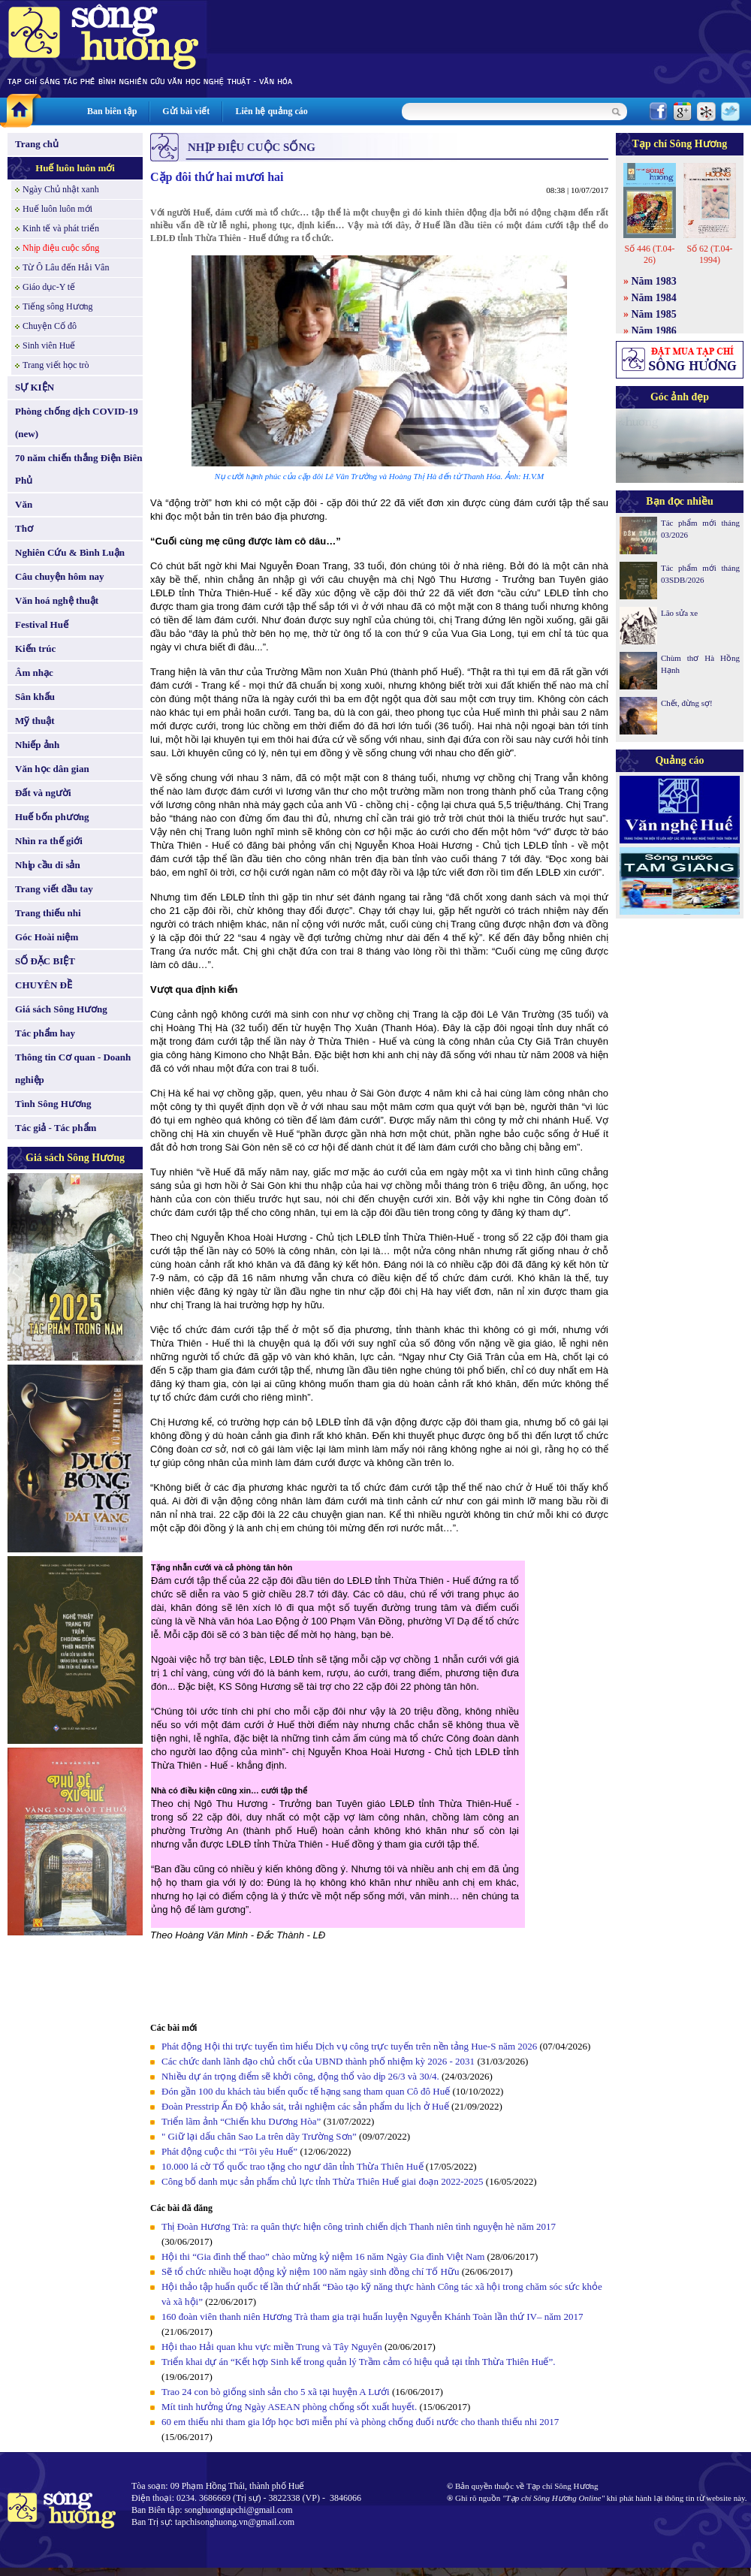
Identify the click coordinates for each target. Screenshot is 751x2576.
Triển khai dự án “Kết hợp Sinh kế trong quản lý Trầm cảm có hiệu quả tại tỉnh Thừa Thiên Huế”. (358, 2361)
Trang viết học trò (56, 365)
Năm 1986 (654, 330)
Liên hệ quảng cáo (271, 111)
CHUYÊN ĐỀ (43, 985)
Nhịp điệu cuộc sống (61, 248)
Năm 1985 (654, 314)
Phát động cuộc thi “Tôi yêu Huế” (230, 2151)
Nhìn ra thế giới (49, 840)
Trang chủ (37, 143)
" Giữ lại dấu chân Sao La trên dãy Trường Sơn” (259, 2136)
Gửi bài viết (186, 111)
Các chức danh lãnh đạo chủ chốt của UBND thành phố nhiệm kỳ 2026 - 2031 (318, 2061)
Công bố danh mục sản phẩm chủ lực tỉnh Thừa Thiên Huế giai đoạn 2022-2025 (322, 2181)
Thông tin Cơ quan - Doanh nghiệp (73, 1068)
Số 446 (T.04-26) (649, 254)
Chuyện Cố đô (50, 326)
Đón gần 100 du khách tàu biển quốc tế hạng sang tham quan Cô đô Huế (306, 2091)
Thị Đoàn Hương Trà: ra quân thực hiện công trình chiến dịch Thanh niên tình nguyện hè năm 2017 (358, 2226)
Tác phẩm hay (45, 1033)
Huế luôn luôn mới (75, 167)
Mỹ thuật (35, 720)
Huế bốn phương (52, 816)
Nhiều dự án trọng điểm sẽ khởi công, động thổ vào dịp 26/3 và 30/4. (300, 2076)
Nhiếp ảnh (37, 744)
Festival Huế (41, 624)
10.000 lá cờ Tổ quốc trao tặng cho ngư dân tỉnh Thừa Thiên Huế (293, 2166)
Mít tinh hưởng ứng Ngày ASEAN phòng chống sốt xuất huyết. (289, 2406)
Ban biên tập (112, 111)
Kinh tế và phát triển (61, 228)
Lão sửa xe (679, 612)
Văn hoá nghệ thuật (56, 600)
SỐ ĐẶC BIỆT (45, 961)
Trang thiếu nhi (48, 912)
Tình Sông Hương (53, 1103)
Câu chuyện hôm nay (59, 576)
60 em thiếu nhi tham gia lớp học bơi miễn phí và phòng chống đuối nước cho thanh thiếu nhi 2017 (360, 2421)
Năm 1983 (654, 281)
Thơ (24, 528)
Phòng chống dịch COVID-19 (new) (76, 422)
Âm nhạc (34, 672)
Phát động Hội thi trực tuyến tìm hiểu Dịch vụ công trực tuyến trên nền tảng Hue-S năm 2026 (349, 2046)
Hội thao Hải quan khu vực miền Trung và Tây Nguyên (271, 2346)
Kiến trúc (35, 648)
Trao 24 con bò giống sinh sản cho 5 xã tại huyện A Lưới (276, 2391)
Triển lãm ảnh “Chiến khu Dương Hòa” (241, 2121)
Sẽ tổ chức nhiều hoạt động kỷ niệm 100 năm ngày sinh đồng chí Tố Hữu (311, 2271)
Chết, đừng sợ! (687, 702)
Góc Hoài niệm (46, 937)
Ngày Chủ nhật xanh (61, 189)
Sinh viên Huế (49, 345)
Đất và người (43, 792)
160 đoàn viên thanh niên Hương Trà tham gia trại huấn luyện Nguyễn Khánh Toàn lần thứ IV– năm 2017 (372, 2316)
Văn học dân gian (52, 768)
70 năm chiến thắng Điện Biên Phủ (78, 469)
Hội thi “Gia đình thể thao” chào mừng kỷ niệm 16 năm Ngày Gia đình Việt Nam (322, 2256)
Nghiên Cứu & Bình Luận (70, 552)
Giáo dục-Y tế (49, 287)
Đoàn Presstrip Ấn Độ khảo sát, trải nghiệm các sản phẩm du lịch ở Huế (305, 2106)
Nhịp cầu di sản (47, 864)
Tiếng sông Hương (58, 306)
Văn (23, 504)
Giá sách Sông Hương (61, 1009)
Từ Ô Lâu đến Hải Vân (66, 267)
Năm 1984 (654, 297)
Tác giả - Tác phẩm (55, 1127)
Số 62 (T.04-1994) (709, 254)
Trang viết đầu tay (54, 888)
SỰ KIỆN (34, 387)
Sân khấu (35, 696)
